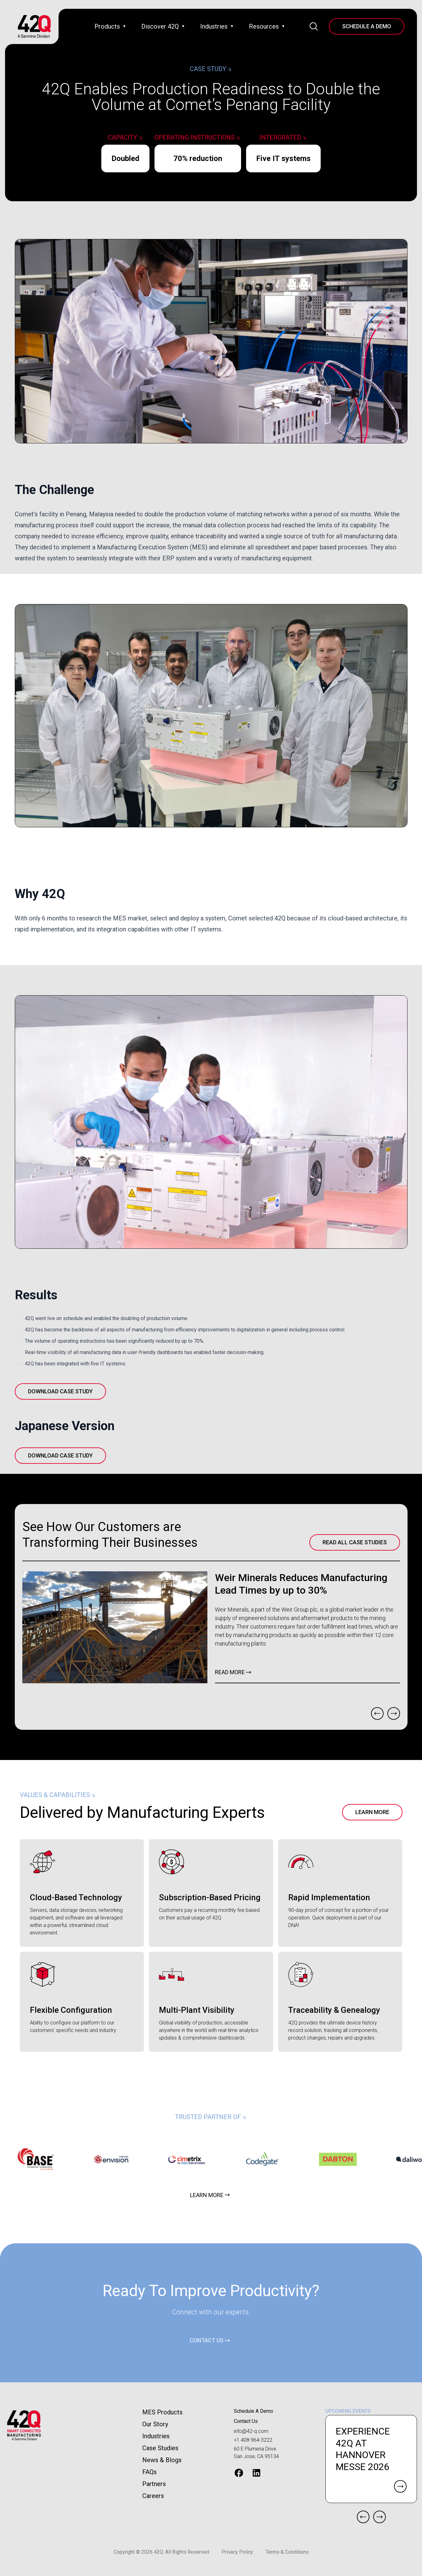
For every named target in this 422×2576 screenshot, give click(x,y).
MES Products (162, 2412)
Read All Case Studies (355, 1542)
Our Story (155, 2424)
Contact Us (246, 2421)
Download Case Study (60, 1391)
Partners (154, 2484)
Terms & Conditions (287, 2552)
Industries (156, 2436)
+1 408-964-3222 (253, 2440)
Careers (153, 2496)
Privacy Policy (237, 2552)
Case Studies (160, 2448)
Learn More (372, 1812)
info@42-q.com (251, 2431)
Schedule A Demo (366, 26)
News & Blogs (162, 2460)
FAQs (149, 2472)
